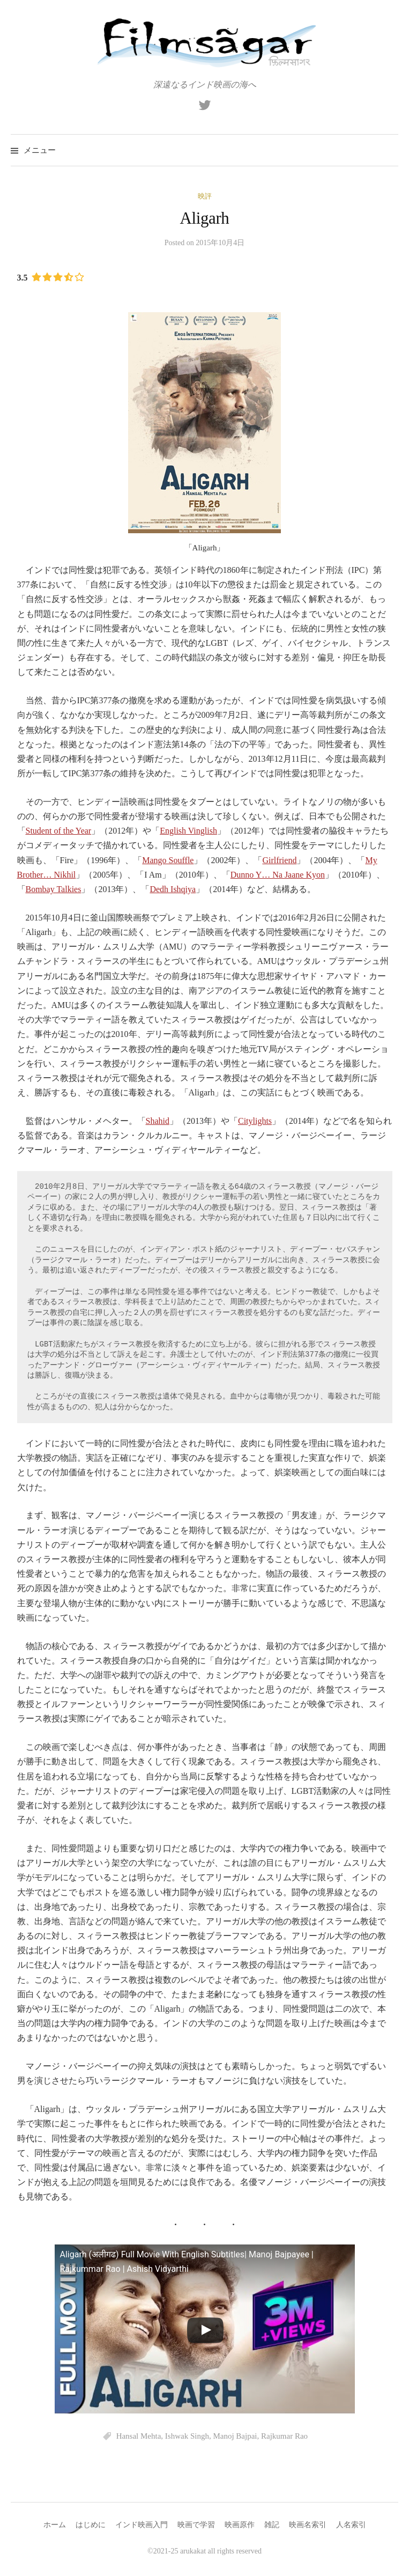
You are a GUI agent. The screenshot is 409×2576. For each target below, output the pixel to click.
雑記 (271, 2525)
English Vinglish (188, 830)
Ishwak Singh (187, 2436)
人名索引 (351, 2525)
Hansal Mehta (138, 2436)
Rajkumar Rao (284, 2436)
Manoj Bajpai (235, 2436)
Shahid (157, 1120)
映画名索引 (307, 2525)
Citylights (255, 1120)
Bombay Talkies (53, 889)
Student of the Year (59, 830)
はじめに (91, 2525)
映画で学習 (196, 2525)
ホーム (54, 2525)
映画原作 (240, 2525)
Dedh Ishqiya (173, 889)
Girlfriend (279, 860)
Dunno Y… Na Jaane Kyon (277, 874)
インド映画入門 (141, 2525)
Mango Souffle (168, 860)
